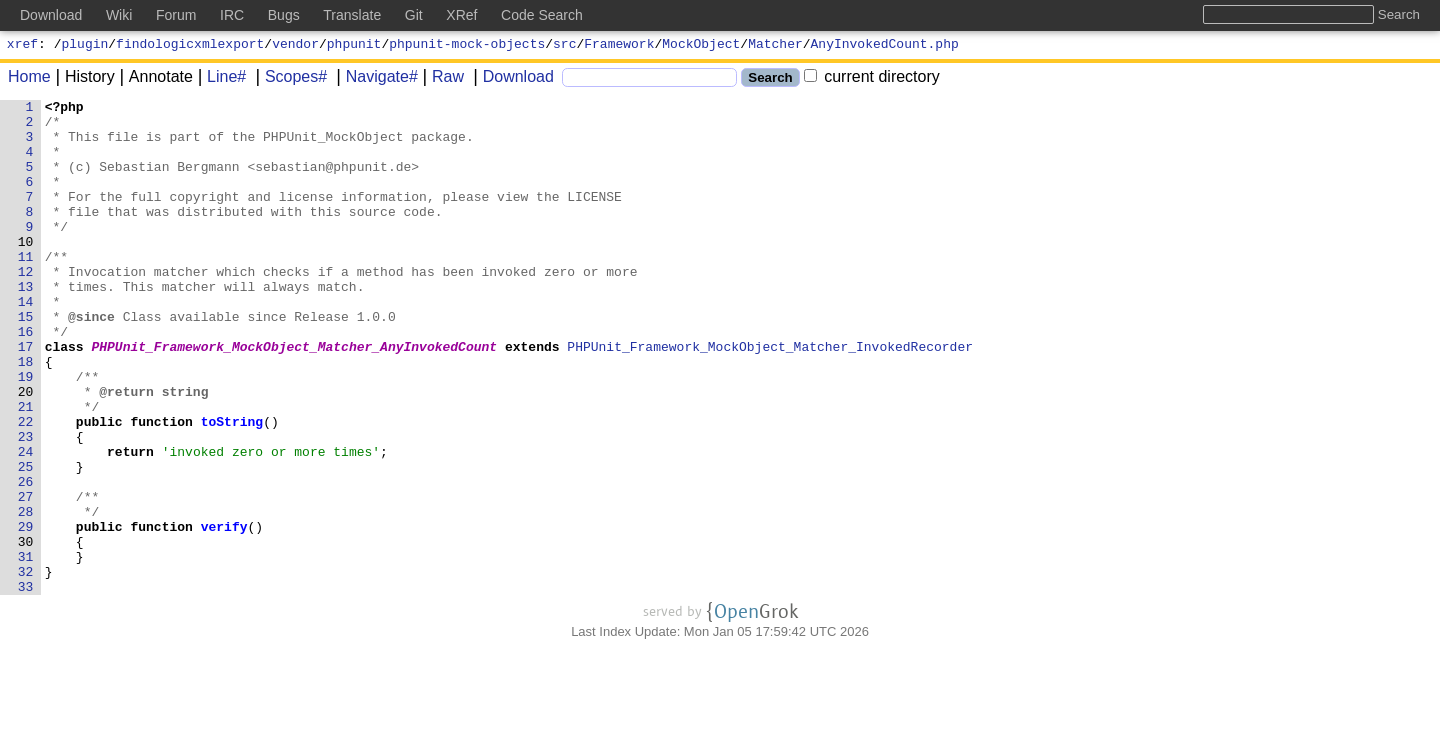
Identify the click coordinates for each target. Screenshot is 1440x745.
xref (22, 46)
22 (26, 487)
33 (26, 685)
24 (26, 523)
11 (26, 289)
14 (26, 343)
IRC (232, 15)
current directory (872, 79)
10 (26, 271)
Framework (619, 46)
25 (26, 541)
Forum (176, 15)
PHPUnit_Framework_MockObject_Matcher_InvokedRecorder (771, 397)
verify (224, 613)
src (564, 46)
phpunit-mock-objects (467, 46)
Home (29, 79)
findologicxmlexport (190, 46)
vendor (295, 46)
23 (26, 505)
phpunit (354, 46)
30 (26, 631)
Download (511, 79)
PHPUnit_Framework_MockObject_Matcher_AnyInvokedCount (295, 397)
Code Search (542, 15)
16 (26, 379)
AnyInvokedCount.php (885, 46)
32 (26, 667)
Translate (352, 15)
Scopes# (289, 79)
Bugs (284, 15)
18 (26, 415)
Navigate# (375, 79)
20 (26, 451)
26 (26, 559)
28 (26, 595)
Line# (219, 79)
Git (414, 15)
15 (26, 361)
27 (26, 577)
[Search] (649, 80)
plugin (85, 46)
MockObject (701, 46)
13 (26, 325)
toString (232, 487)
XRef (461, 15)
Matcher (775, 46)
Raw (441, 79)
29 (26, 613)
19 (26, 433)
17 (26, 397)
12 (26, 307)
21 (26, 469)
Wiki (119, 15)
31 (26, 649)
